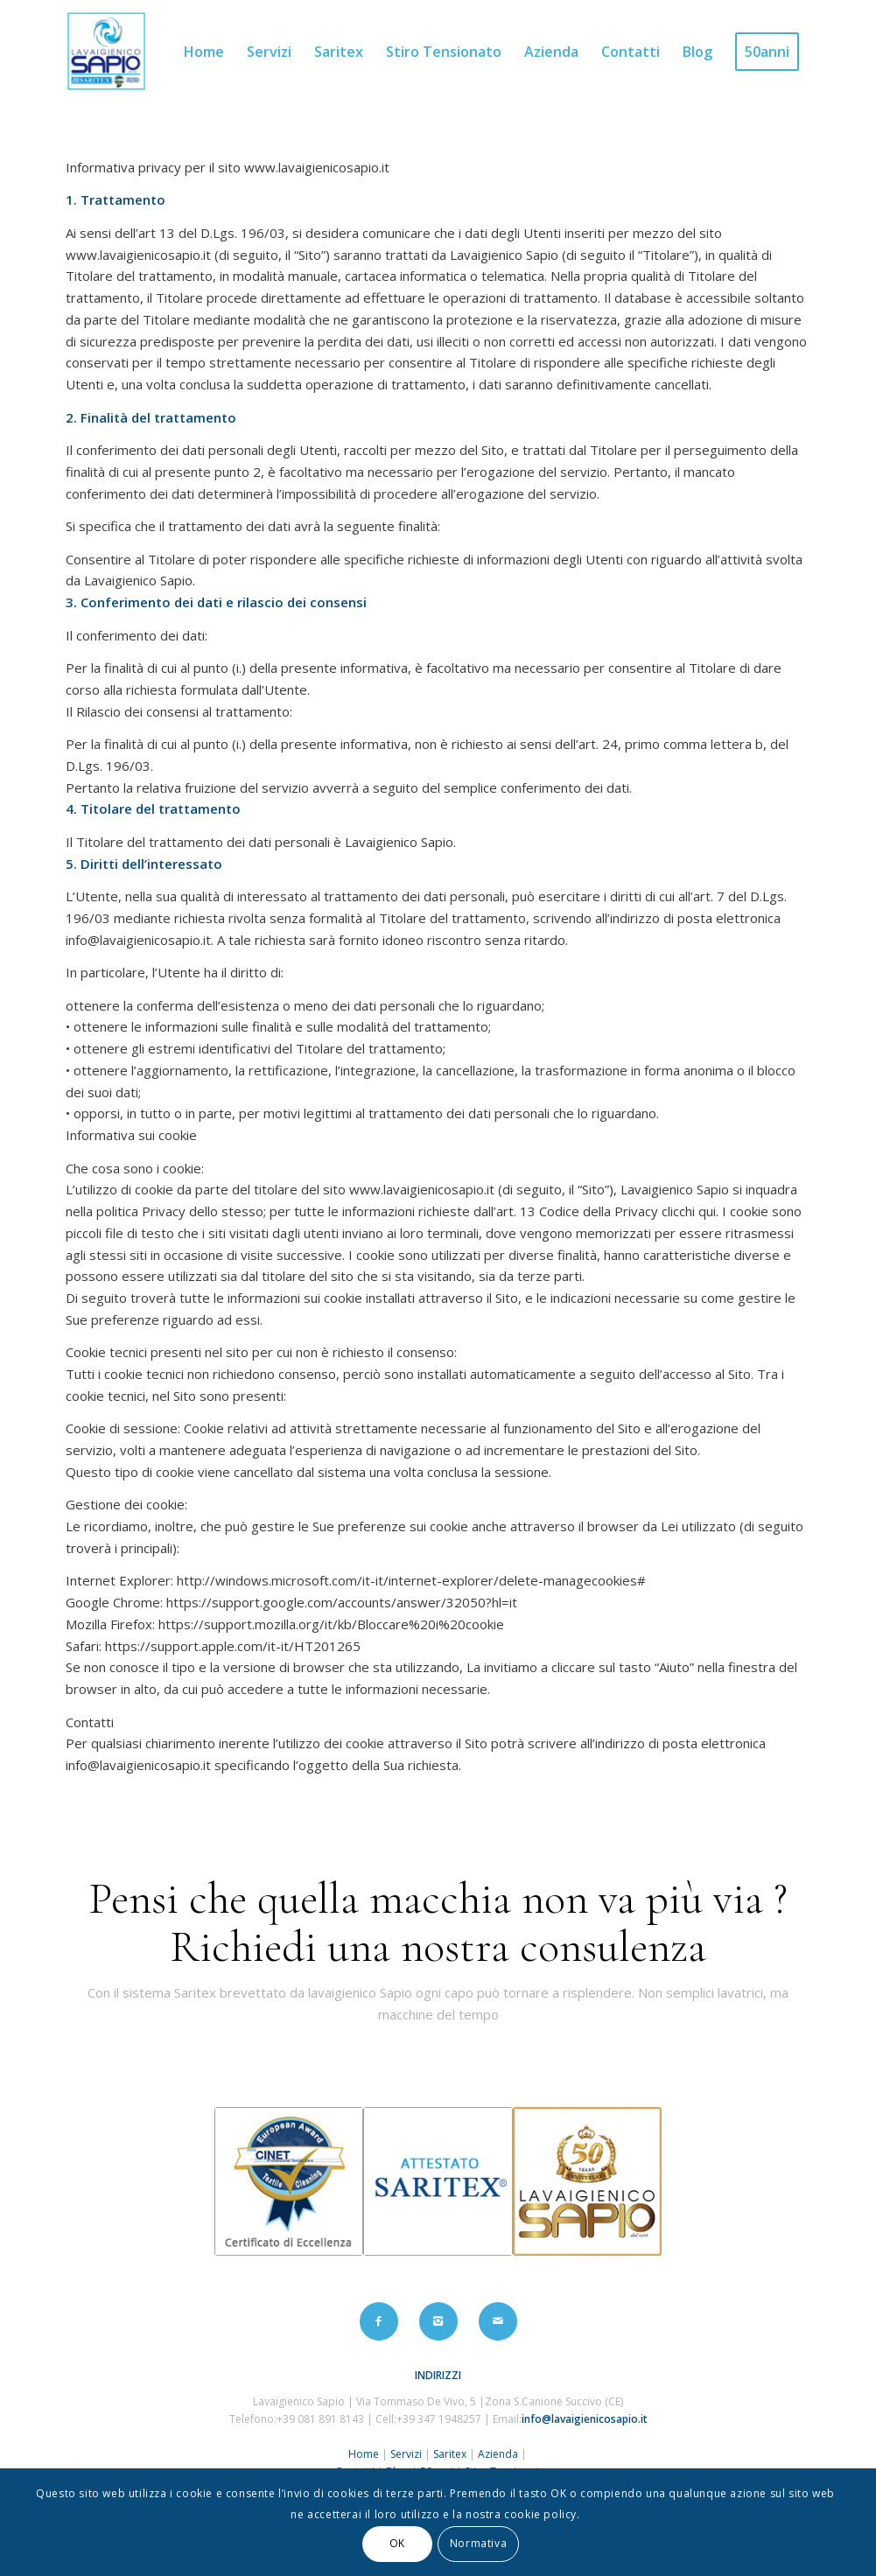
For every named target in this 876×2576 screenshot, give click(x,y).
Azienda (498, 2453)
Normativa (478, 2543)
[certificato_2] (437, 2181)
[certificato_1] (288, 2181)
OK (397, 2543)
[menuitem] (203, 51)
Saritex (449, 2453)
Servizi (405, 2453)
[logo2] (106, 51)
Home (363, 2453)
